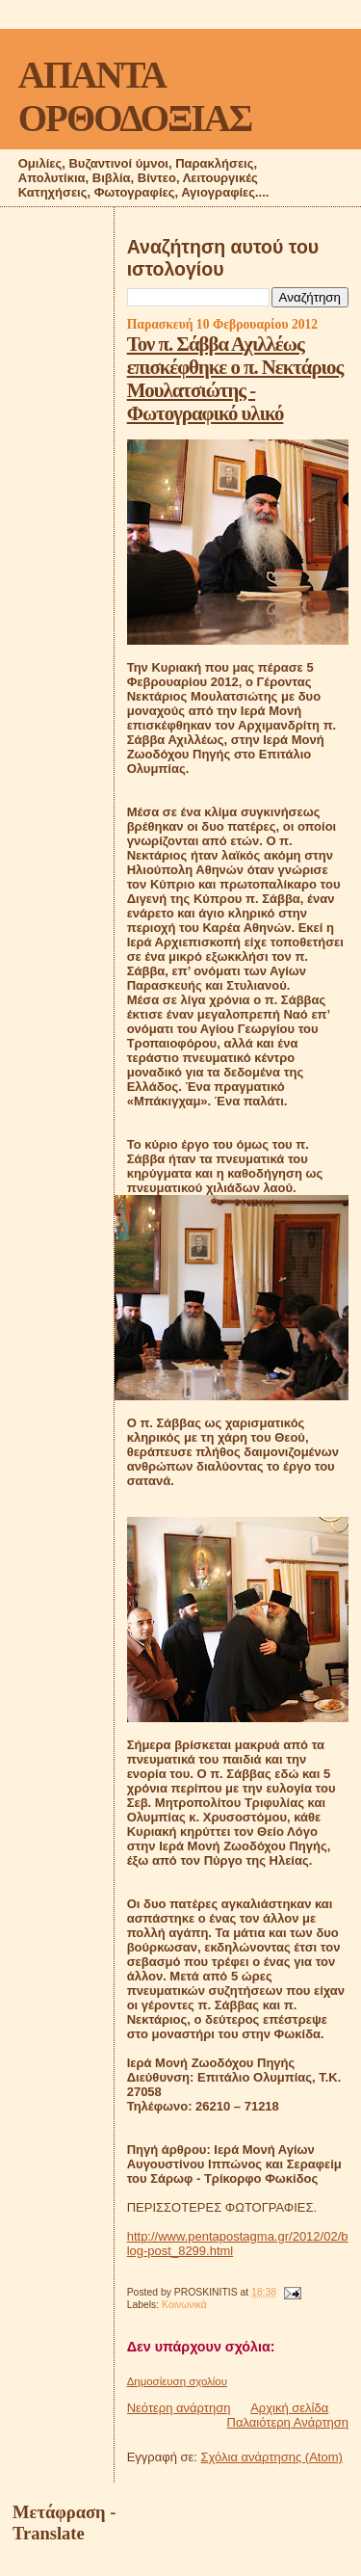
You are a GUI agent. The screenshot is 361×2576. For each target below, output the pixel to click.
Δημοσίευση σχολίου (177, 2381)
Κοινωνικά (184, 2304)
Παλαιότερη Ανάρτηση (287, 2422)
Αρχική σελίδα (289, 2408)
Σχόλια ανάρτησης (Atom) (272, 2457)
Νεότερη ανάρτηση (179, 2408)
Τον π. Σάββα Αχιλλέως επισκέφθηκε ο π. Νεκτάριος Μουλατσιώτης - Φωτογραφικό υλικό (235, 378)
